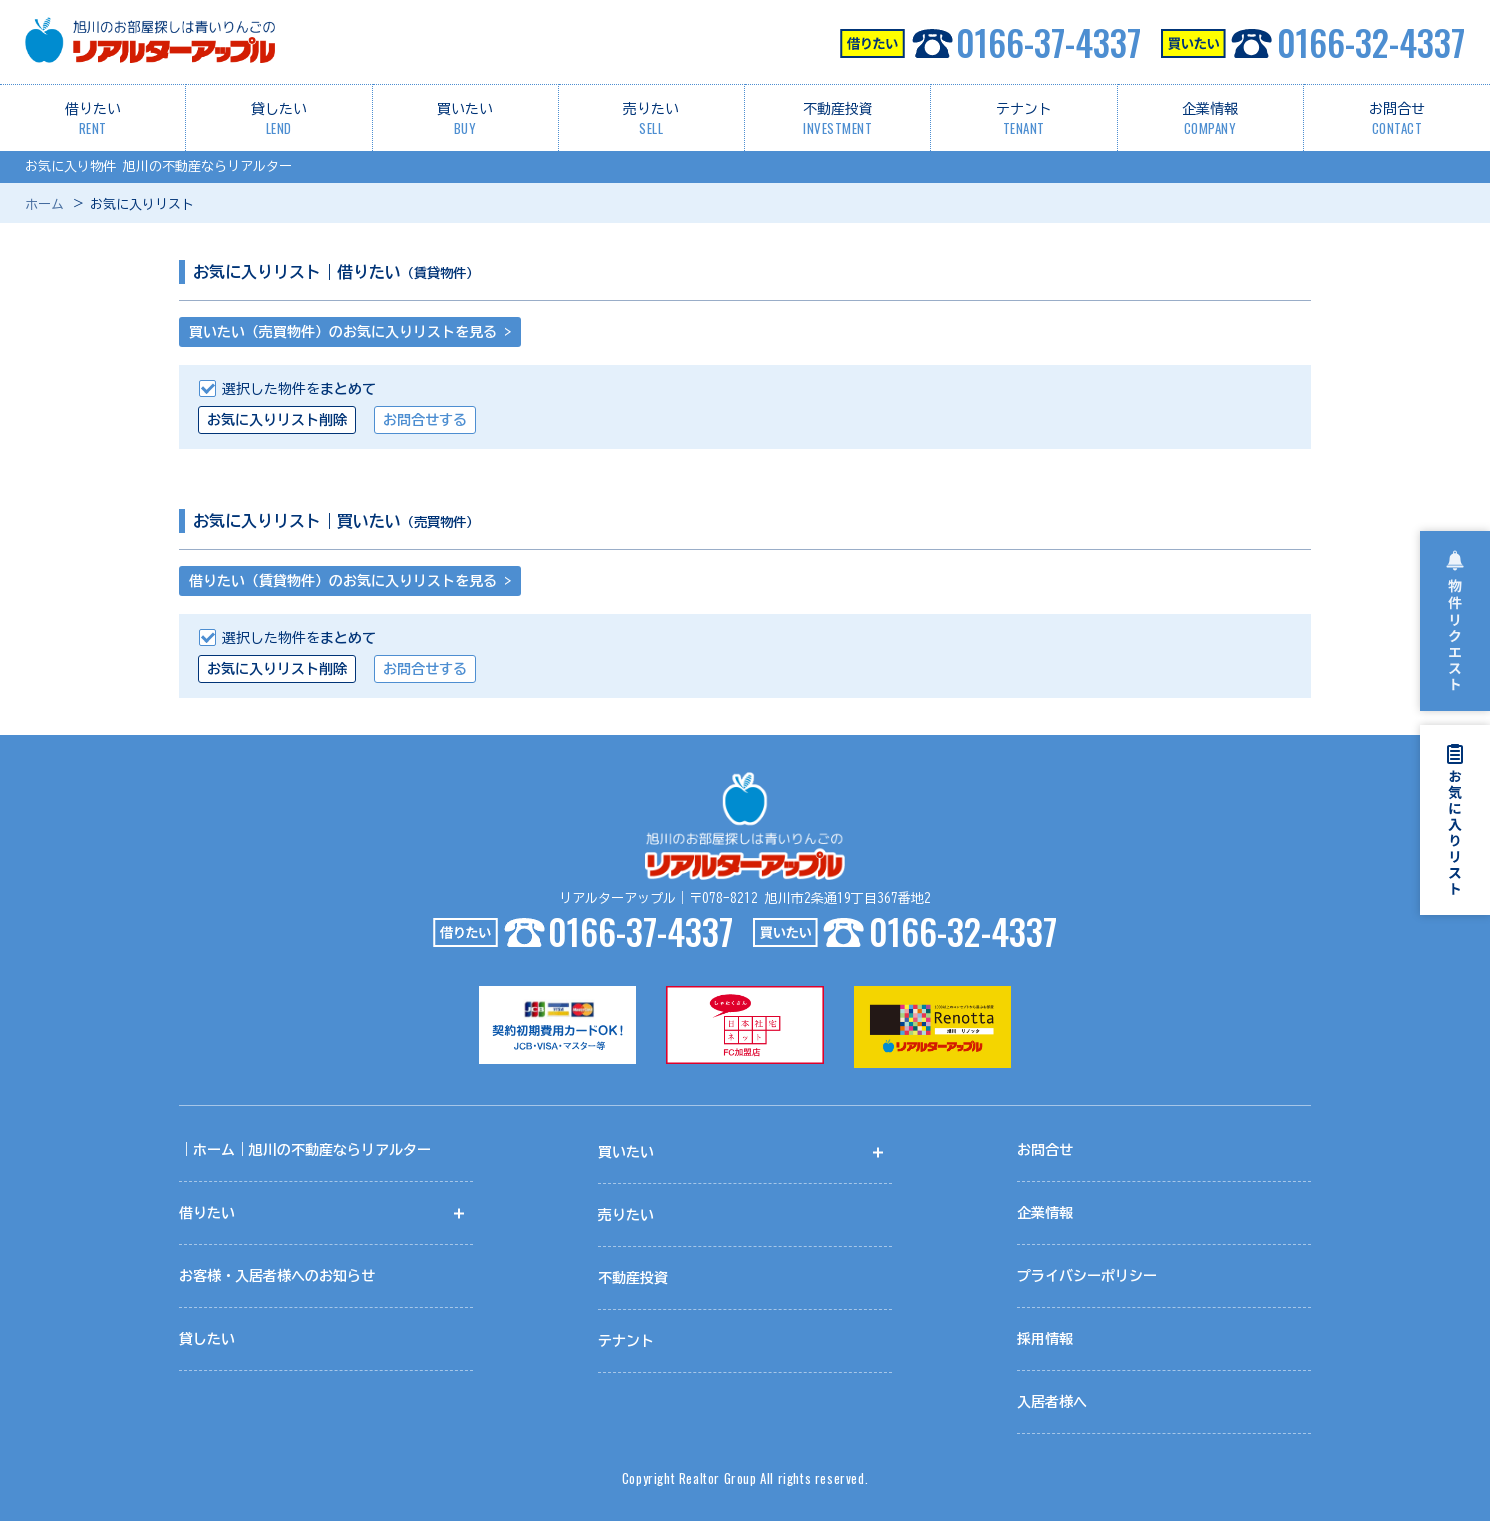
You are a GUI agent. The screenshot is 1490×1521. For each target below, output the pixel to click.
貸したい (279, 120)
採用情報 (1045, 1339)
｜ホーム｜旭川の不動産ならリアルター (305, 1150)
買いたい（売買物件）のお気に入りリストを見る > (350, 332)
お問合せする (425, 420)
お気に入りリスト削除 (277, 420)
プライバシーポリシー (1087, 1276)
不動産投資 (838, 120)
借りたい (93, 120)
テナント (1024, 120)
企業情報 (1210, 120)
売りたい (651, 120)
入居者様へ (1052, 1402)
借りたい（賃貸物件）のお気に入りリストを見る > (350, 581)
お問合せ (1397, 120)
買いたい (465, 120)
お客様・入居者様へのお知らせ (277, 1276)
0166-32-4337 (1313, 42)
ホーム (44, 204)
